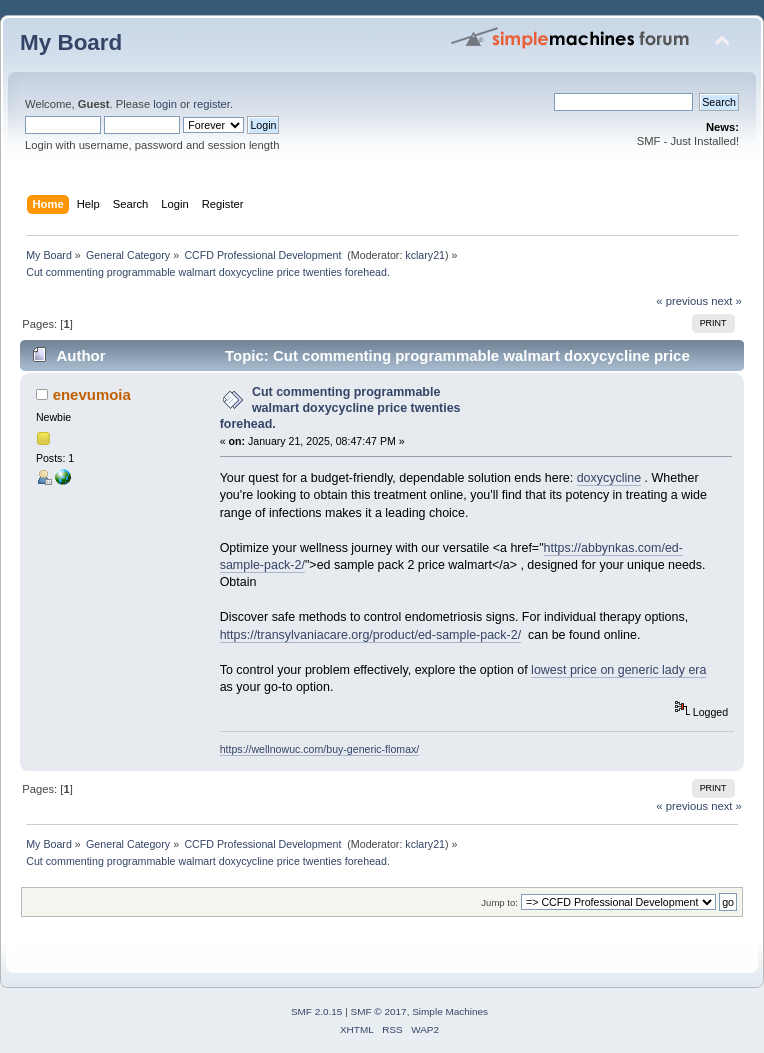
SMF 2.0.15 (317, 1011)
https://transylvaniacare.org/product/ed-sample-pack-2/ (370, 635)
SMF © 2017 (379, 1011)
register (211, 104)
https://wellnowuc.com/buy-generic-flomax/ (320, 749)
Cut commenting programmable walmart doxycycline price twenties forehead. (340, 408)
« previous (682, 301)
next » (726, 301)
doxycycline (609, 478)
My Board (71, 42)
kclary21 (425, 255)
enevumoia (92, 394)
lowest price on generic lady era (618, 670)
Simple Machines (450, 1011)
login (165, 104)
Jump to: (499, 902)
